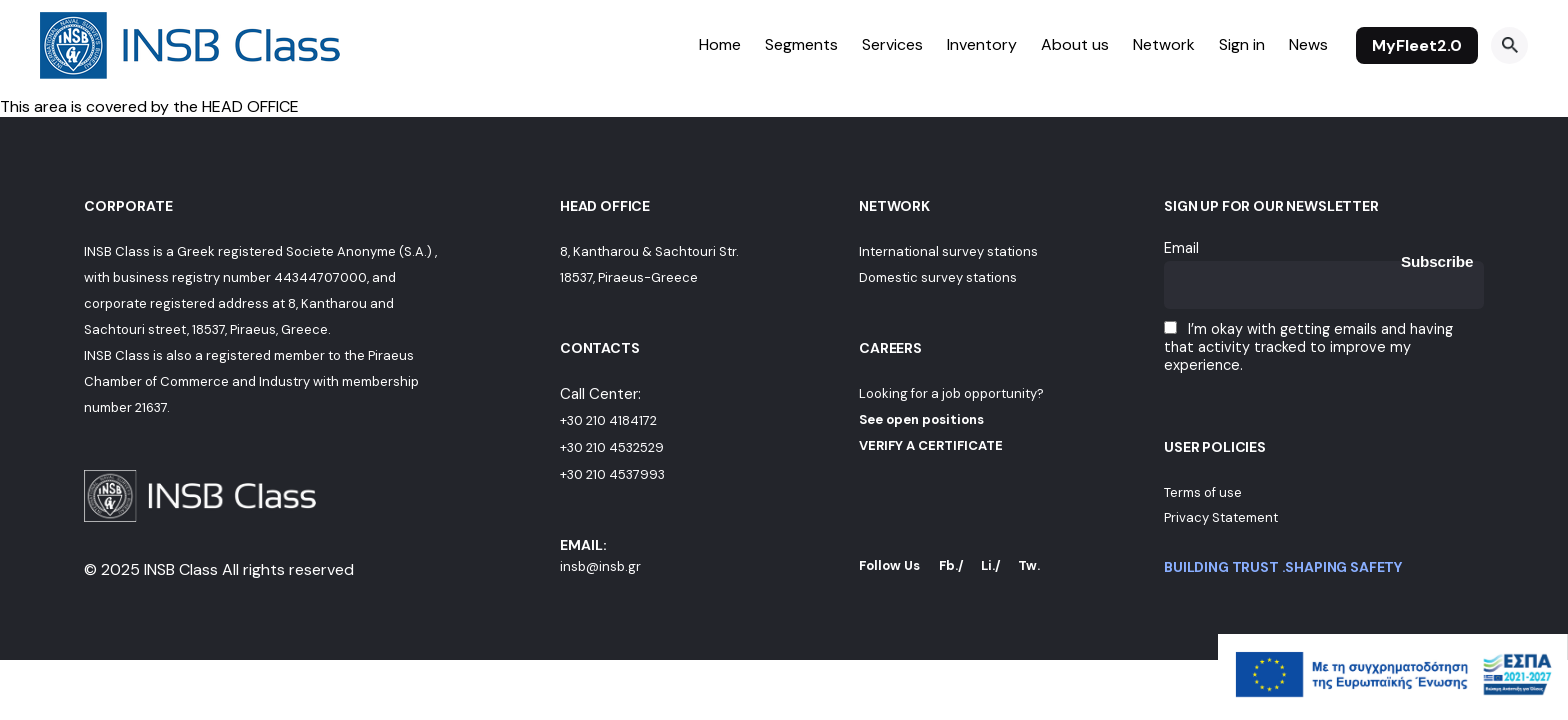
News (1308, 44)
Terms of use (1203, 492)
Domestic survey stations (938, 277)
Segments (801, 44)
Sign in (1242, 44)
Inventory (982, 44)
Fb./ (951, 565)
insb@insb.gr (600, 566)
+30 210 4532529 (612, 447)
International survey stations (948, 251)
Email (1181, 248)
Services (892, 44)
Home (720, 44)
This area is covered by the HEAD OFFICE (149, 106)
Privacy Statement (1221, 517)
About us (1075, 44)
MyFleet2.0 (1417, 45)
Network (1164, 44)
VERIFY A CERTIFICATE (931, 445)
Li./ (991, 565)
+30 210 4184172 (608, 420)
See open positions (921, 419)
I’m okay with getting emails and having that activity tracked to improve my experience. (1308, 347)
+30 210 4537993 (612, 474)
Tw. (1029, 565)
